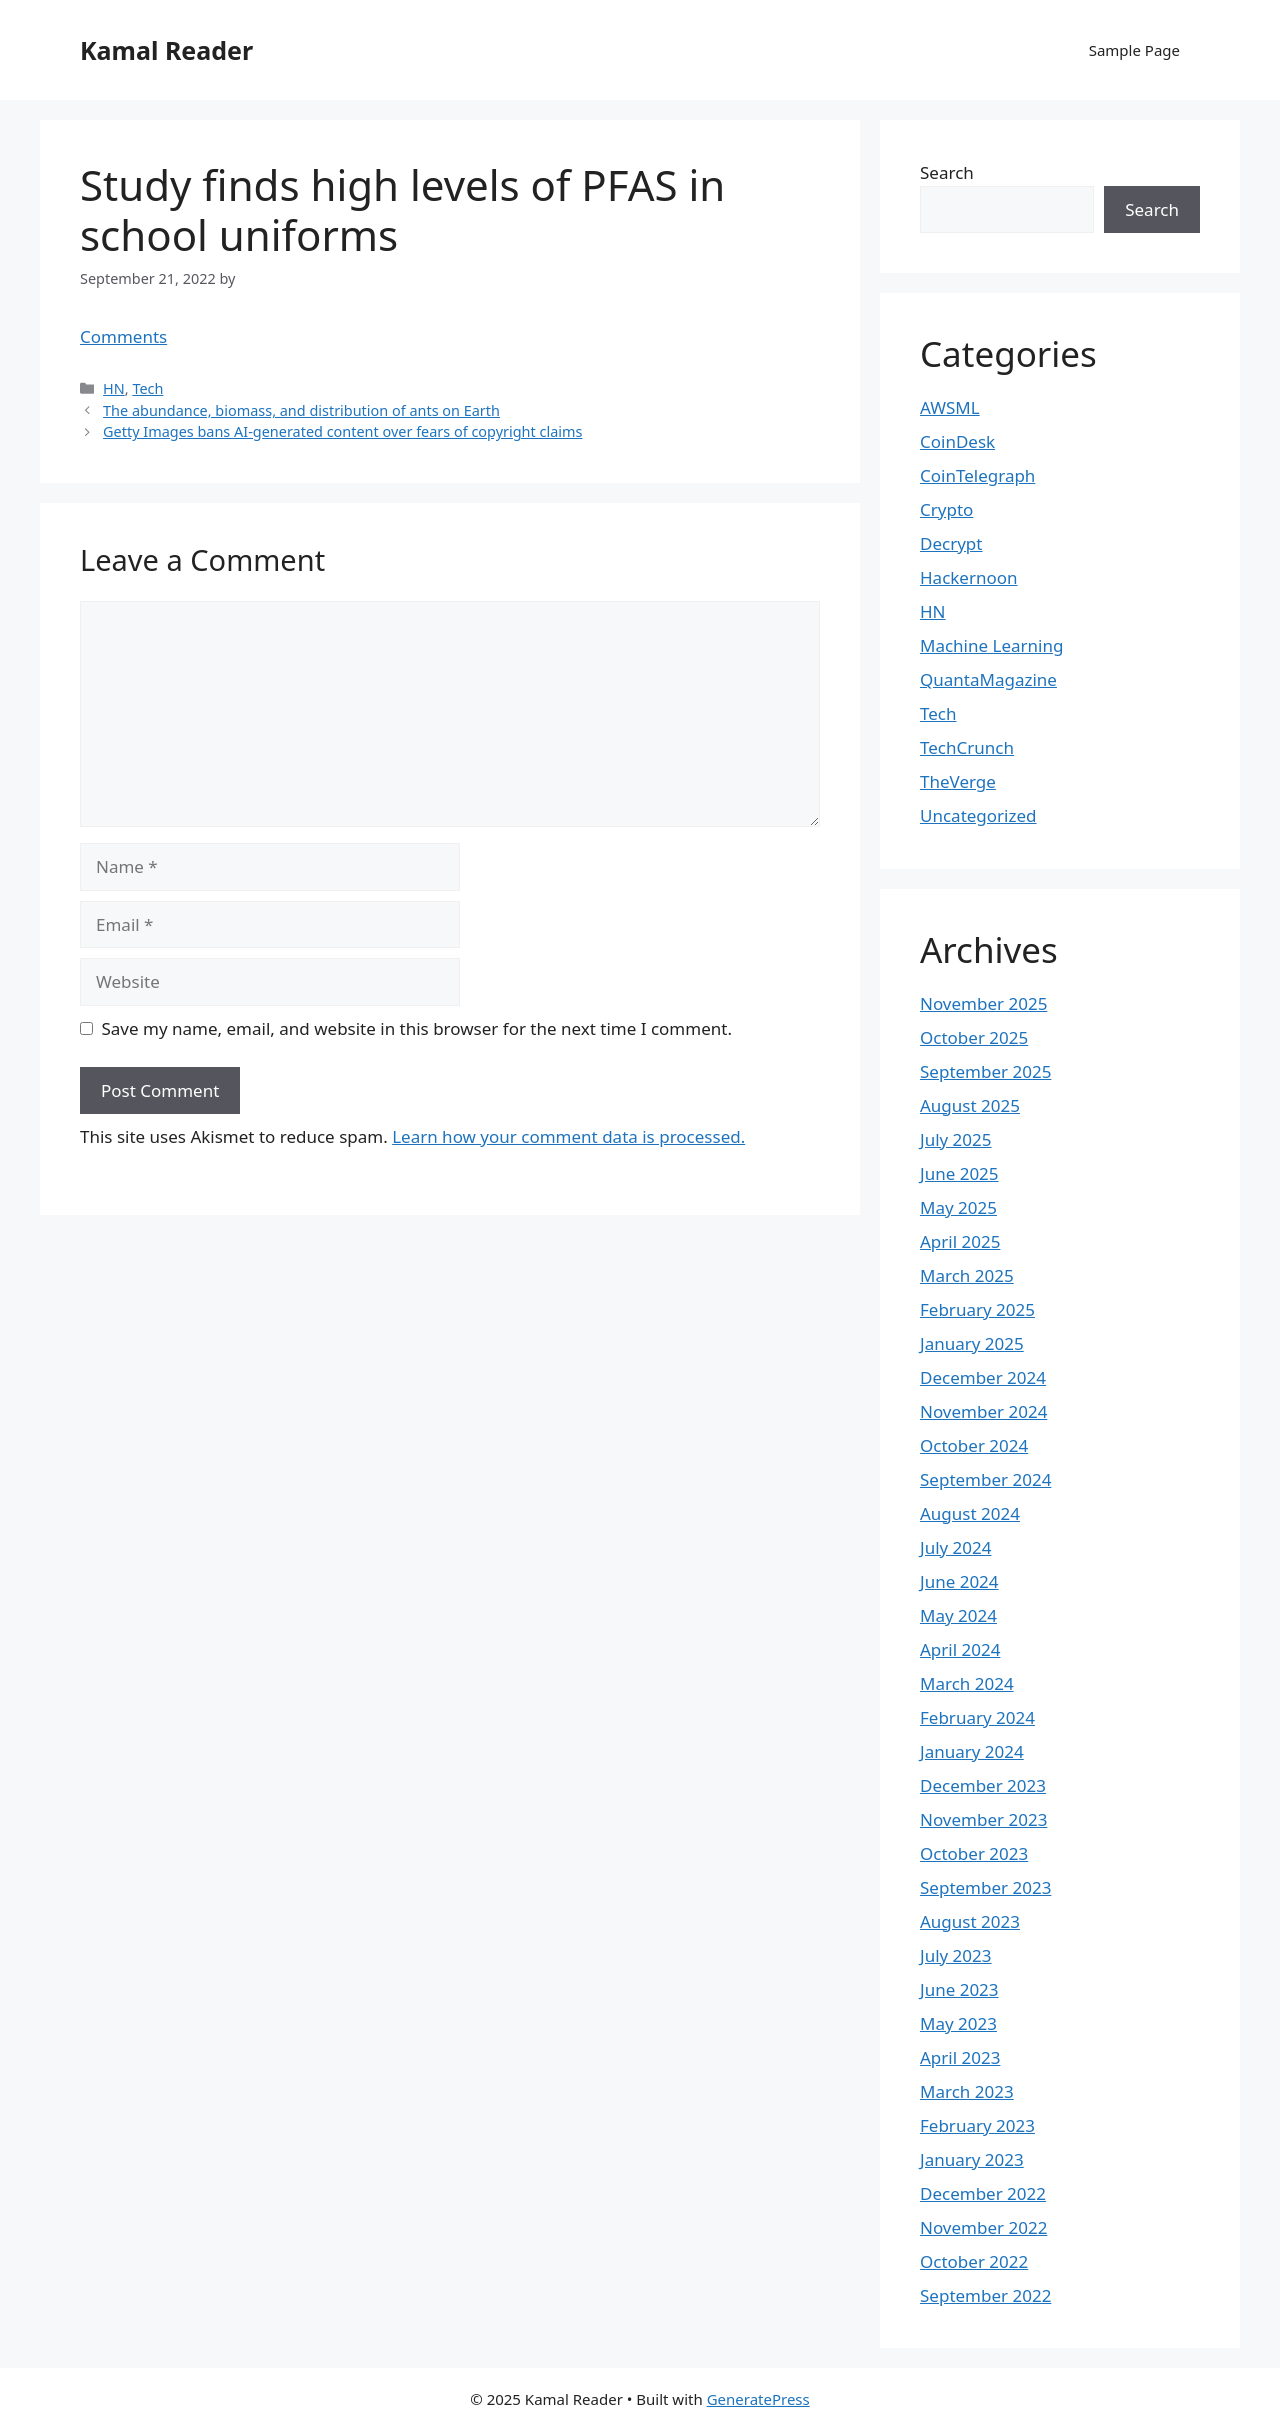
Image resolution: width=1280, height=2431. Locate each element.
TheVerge (958, 781)
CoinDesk (957, 441)
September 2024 (985, 1479)
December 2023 (983, 1785)
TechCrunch (967, 747)
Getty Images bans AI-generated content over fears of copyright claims (342, 431)
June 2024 (959, 1581)
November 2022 (983, 2227)
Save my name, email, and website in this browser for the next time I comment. (417, 1028)
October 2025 (974, 1037)
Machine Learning (991, 645)
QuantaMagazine (988, 679)
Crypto (946, 509)
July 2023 (956, 1955)
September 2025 (985, 1071)
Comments (123, 336)
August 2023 (970, 1921)
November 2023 (983, 1819)
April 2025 (960, 1241)
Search (947, 172)
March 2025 (967, 1275)
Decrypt (951, 543)
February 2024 (977, 1717)
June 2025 (959, 1173)
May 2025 (958, 1207)
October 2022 (974, 2261)
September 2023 (985, 1887)
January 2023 (972, 2159)
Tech (147, 388)
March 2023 (967, 2091)
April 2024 (960, 1649)
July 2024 (956, 1547)
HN (114, 388)
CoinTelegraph (977, 475)
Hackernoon (969, 577)
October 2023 (974, 1853)
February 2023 (977, 2125)
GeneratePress (758, 2399)
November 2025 (983, 1003)
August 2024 (970, 1513)
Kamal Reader (166, 50)
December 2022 (983, 2193)
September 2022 (985, 2295)
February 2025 (977, 1309)
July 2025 (956, 1139)
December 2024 (983, 1377)
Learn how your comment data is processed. (568, 1136)
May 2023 (958, 2023)
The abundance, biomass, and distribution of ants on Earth (301, 410)
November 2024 (983, 1411)
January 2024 (972, 1751)
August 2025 (970, 1105)
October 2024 (974, 1445)
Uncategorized (978, 815)
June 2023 (959, 1989)
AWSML (950, 407)
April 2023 (960, 2057)
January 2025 (972, 1343)
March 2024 (967, 1683)
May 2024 (958, 1615)
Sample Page (1134, 50)
